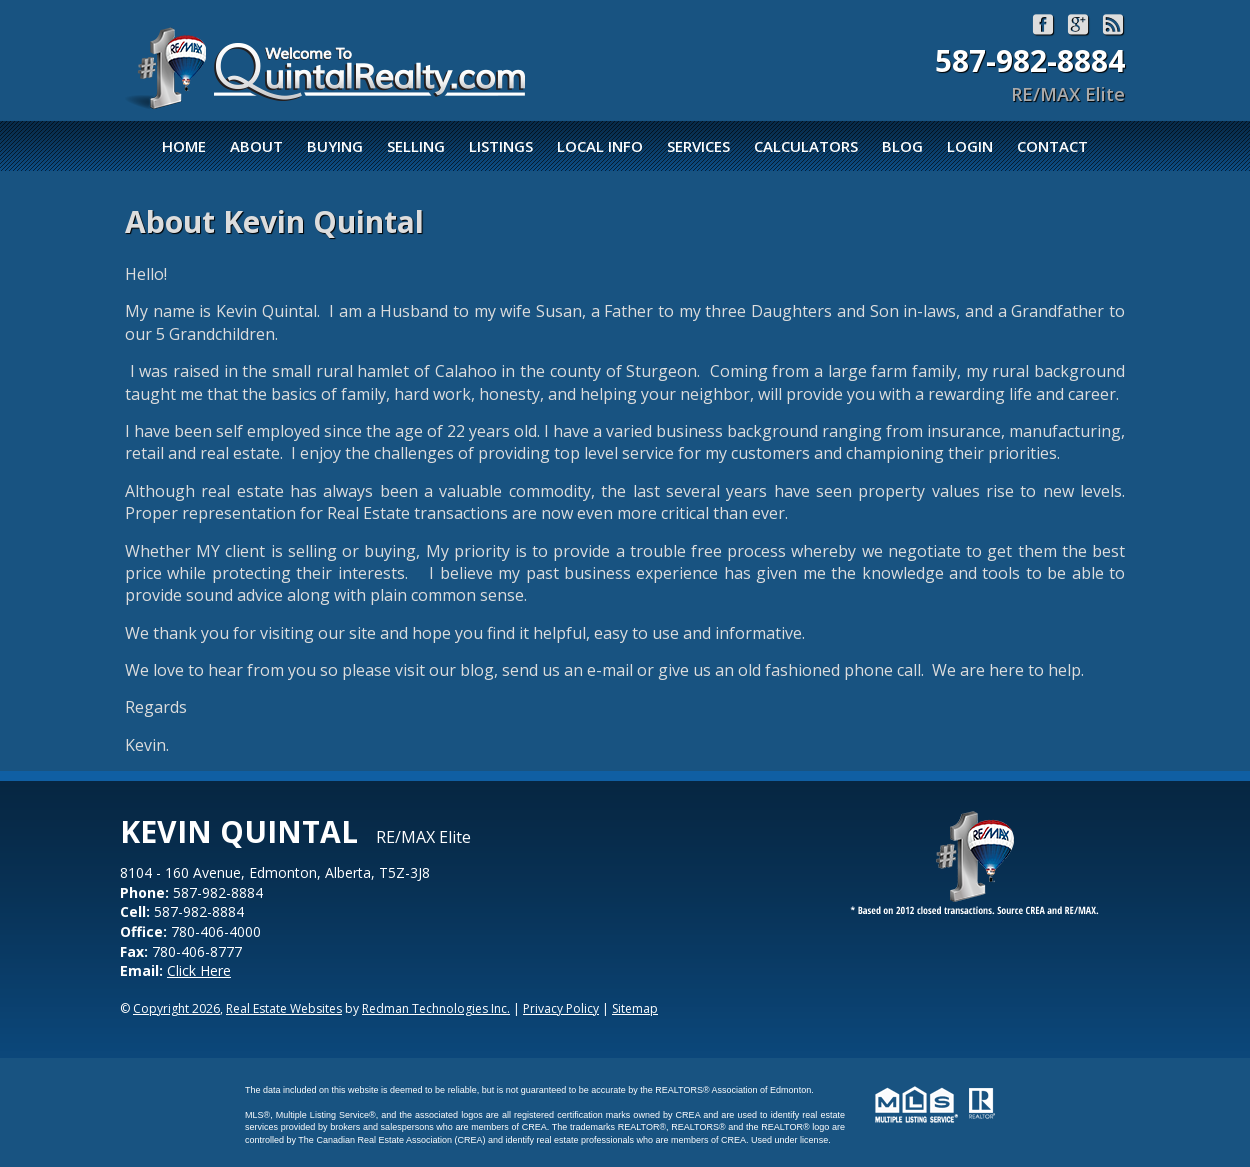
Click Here (199, 970)
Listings (501, 146)
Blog (902, 146)
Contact (1052, 146)
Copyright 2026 (176, 1008)
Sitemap (635, 1008)
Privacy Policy (561, 1008)
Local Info (600, 146)
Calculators (806, 146)
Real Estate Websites (284, 1008)
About (256, 146)
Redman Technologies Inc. (436, 1008)
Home (184, 146)
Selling (416, 146)
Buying (335, 146)
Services (698, 146)
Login (970, 146)
